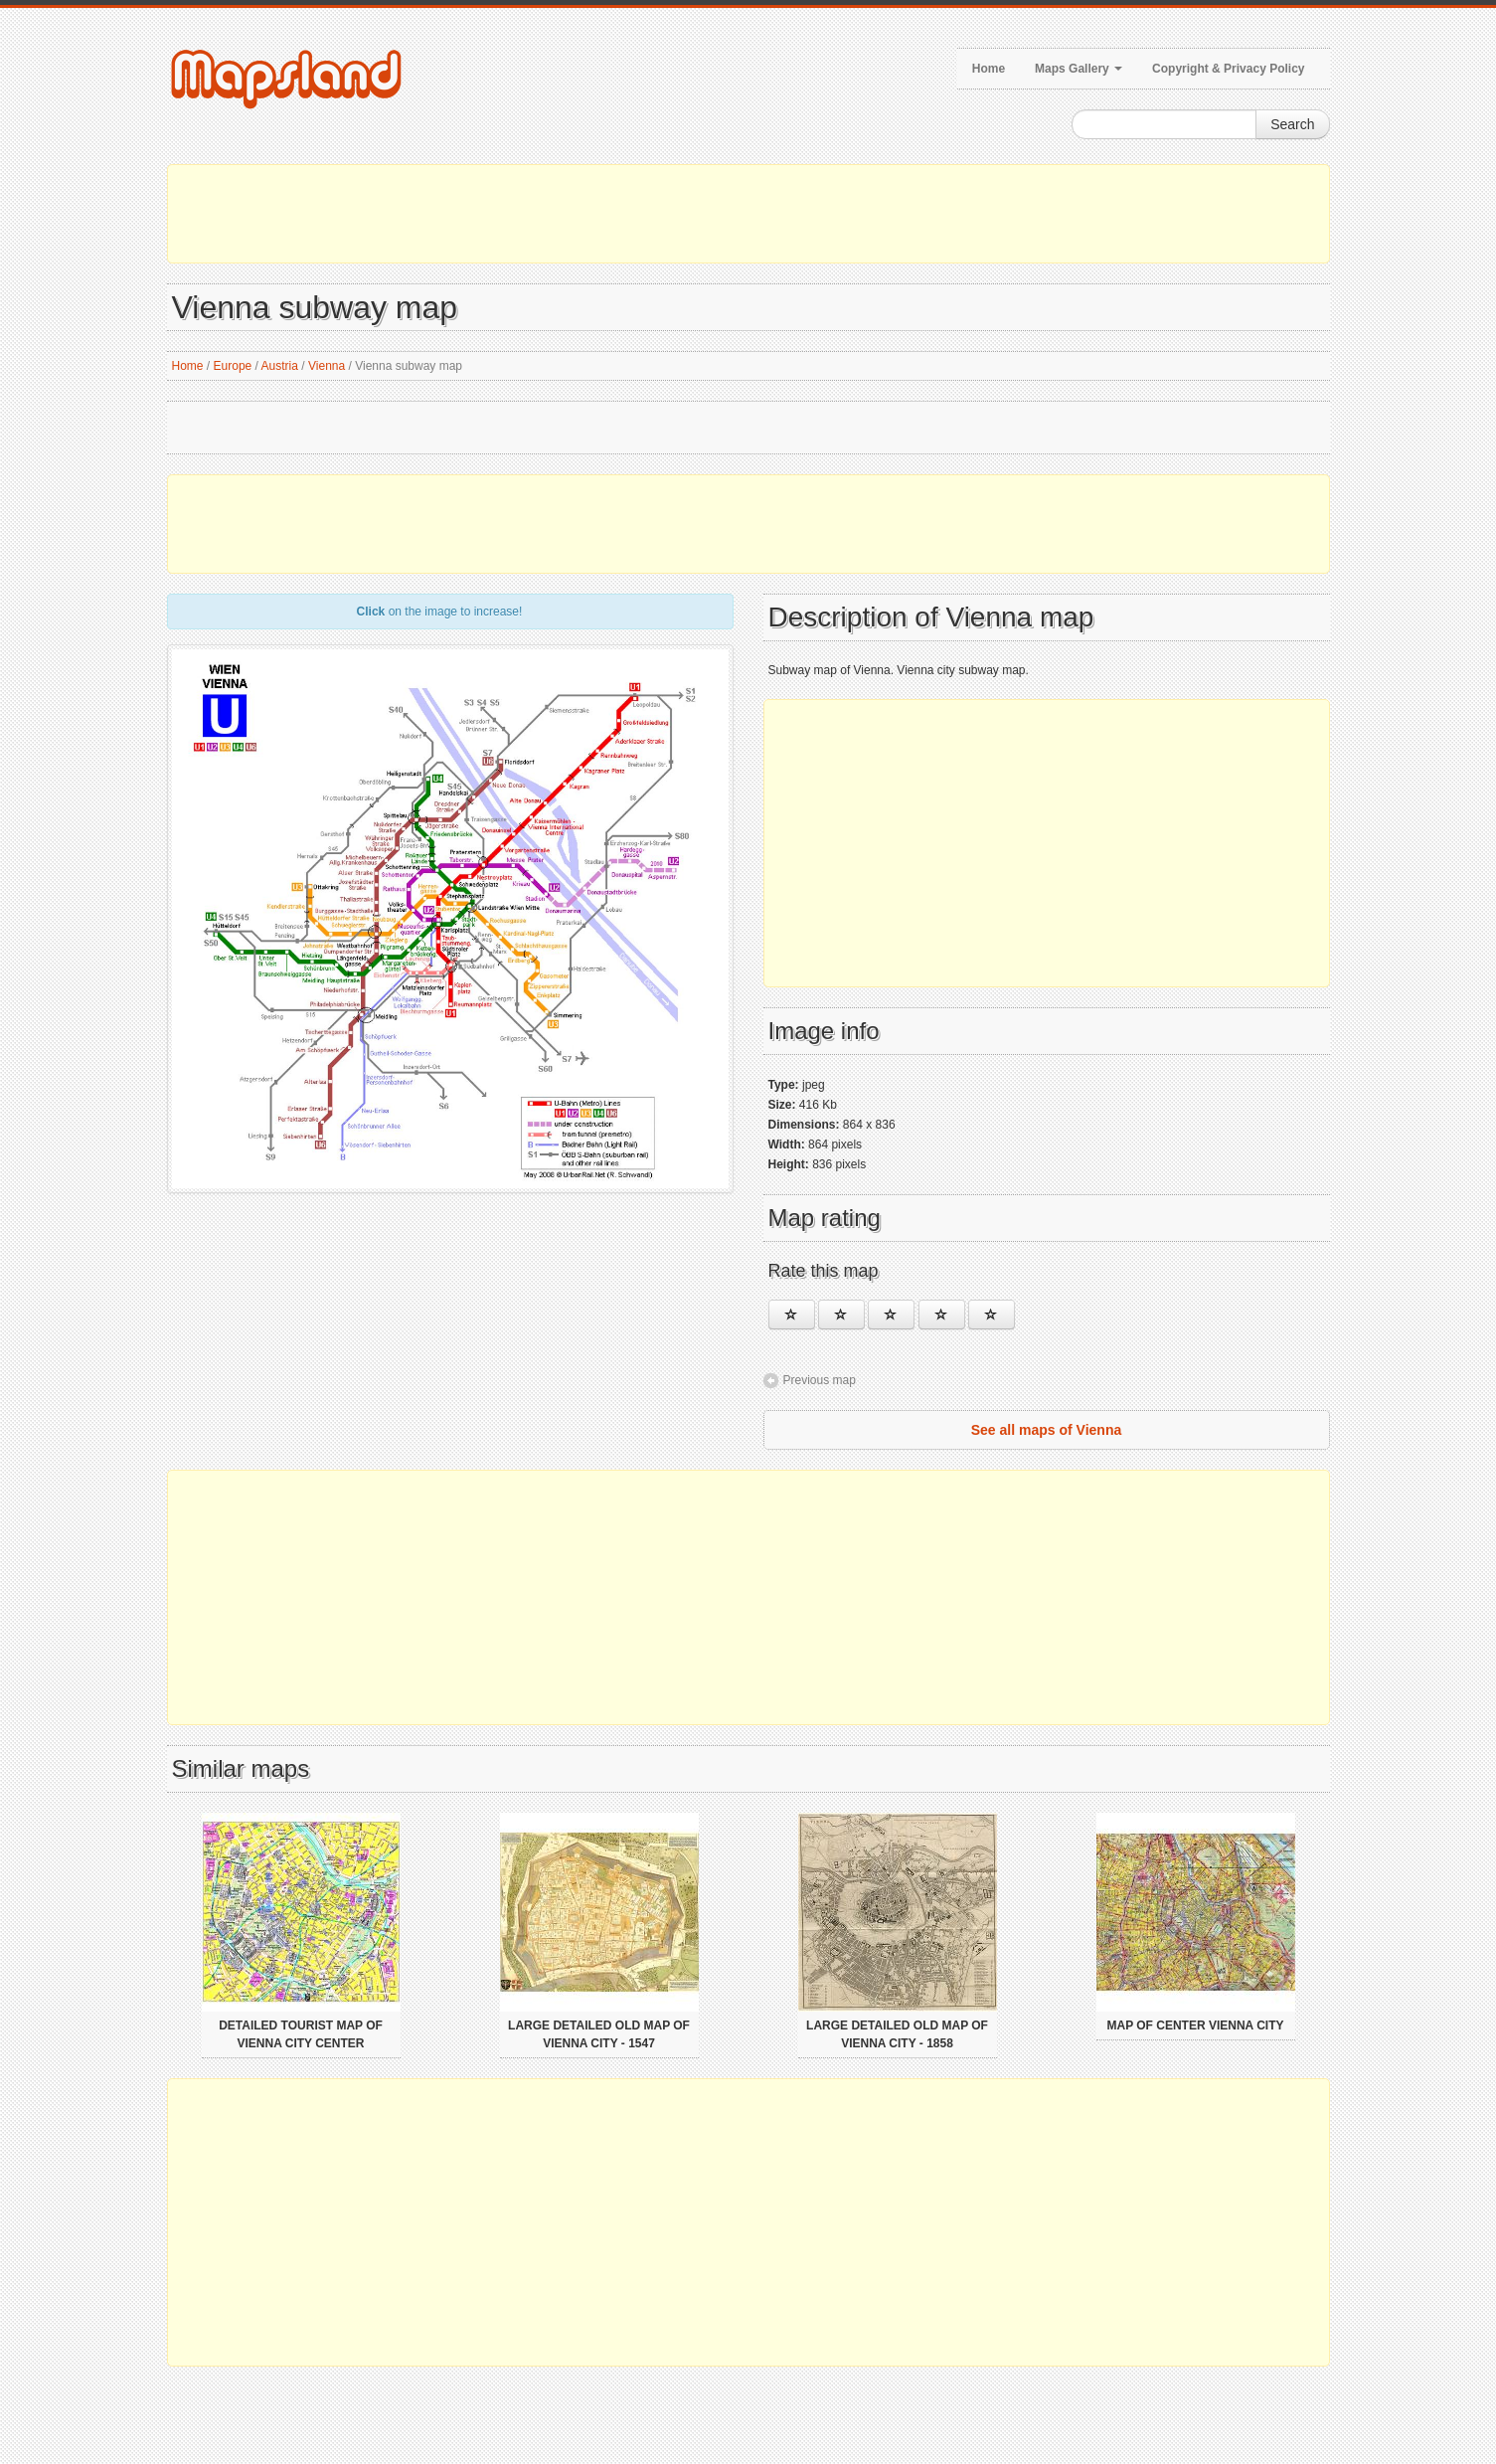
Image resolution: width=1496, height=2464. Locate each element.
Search (1292, 124)
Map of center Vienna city (1194, 2025)
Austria (279, 366)
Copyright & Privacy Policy (1228, 69)
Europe (233, 366)
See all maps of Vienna (1046, 1430)
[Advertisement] (748, 214)
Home (988, 69)
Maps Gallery (1078, 69)
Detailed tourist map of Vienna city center (301, 2034)
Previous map (819, 1380)
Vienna (326, 366)
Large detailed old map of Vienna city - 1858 (897, 2034)
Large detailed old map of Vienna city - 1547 (599, 2034)
